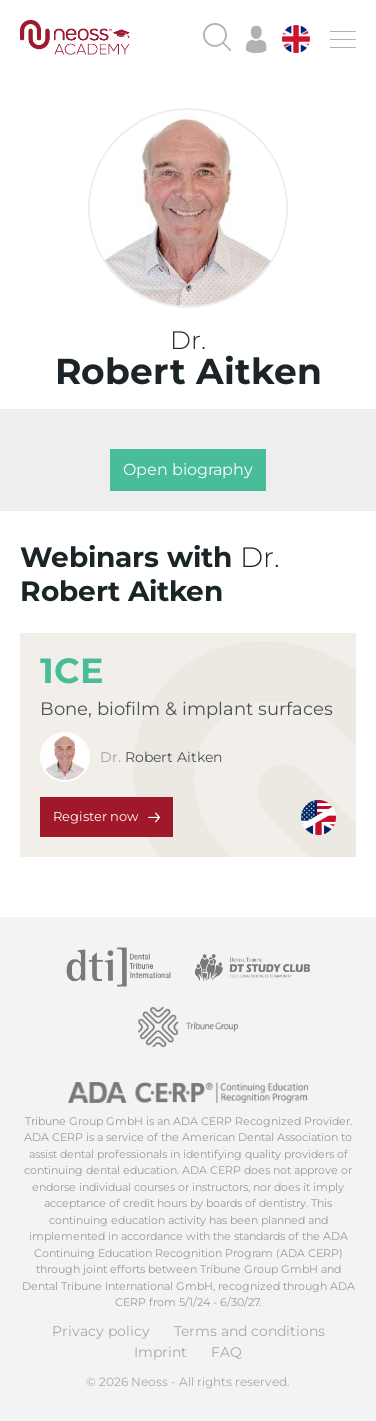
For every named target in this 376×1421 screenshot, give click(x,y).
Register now (95, 816)
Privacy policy (101, 1331)
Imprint (160, 1352)
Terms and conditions (249, 1331)
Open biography (188, 469)
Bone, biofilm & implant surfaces (186, 709)
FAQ (226, 1352)
